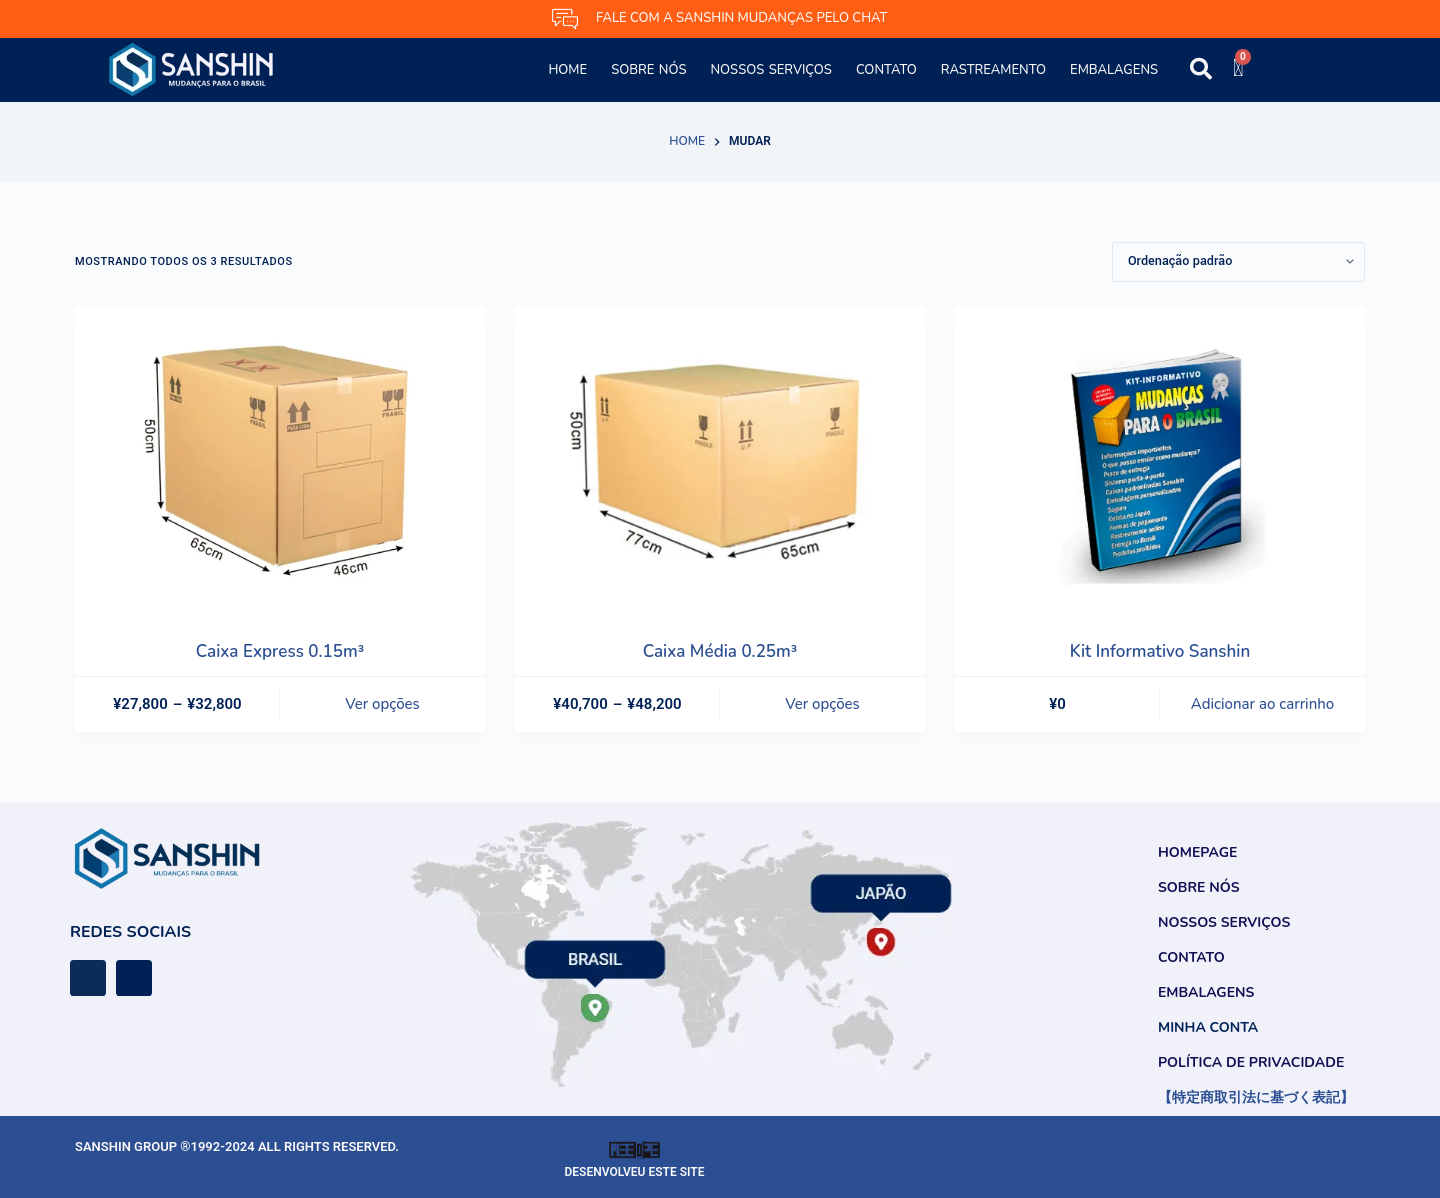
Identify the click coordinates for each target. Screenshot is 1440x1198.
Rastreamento (993, 70)
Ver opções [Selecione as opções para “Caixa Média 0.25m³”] (822, 704)
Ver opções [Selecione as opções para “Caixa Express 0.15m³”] (382, 704)
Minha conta (1208, 1027)
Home (567, 70)
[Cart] (1238, 68)
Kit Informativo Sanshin (1160, 651)
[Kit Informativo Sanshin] (1160, 461)
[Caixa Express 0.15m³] (280, 461)
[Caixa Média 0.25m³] (720, 461)
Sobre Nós (648, 70)
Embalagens (1114, 70)
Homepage (1197, 852)
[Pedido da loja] (1238, 262)
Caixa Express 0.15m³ (280, 651)
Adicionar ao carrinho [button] (1262, 704)
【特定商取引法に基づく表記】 (1256, 1097)
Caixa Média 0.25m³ (720, 651)
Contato (886, 70)
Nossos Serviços (770, 70)
